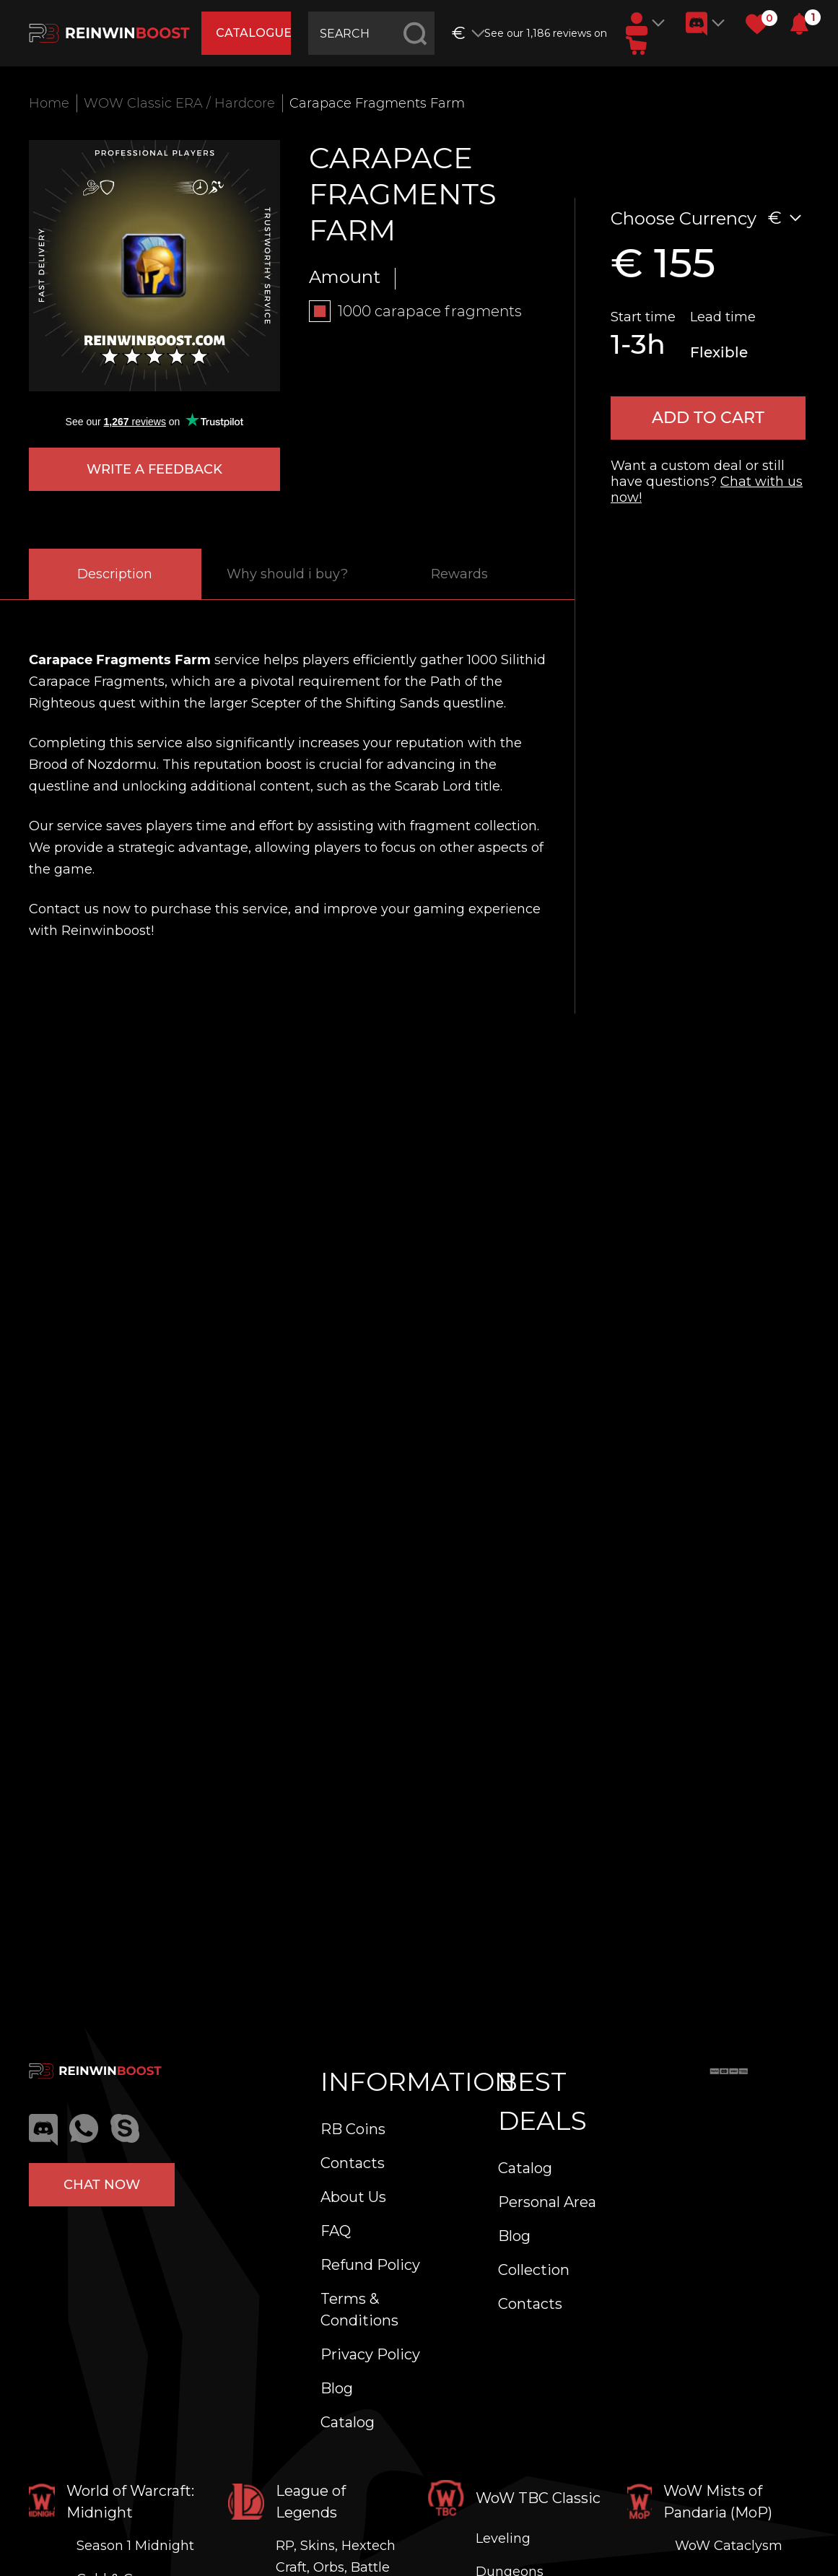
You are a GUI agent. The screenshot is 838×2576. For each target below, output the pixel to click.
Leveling (503, 2538)
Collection (533, 2270)
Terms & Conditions (359, 2309)
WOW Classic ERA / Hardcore (179, 103)
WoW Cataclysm (728, 2546)
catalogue (254, 33)
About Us (353, 2197)
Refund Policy (370, 2264)
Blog (336, 2388)
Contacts (352, 2163)
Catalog (347, 2422)
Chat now (102, 2185)
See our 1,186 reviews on (545, 33)
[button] (799, 24)
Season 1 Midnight (135, 2546)
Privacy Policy (370, 2354)
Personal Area (547, 2202)
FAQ (335, 2231)
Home (49, 103)
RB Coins (352, 2129)
